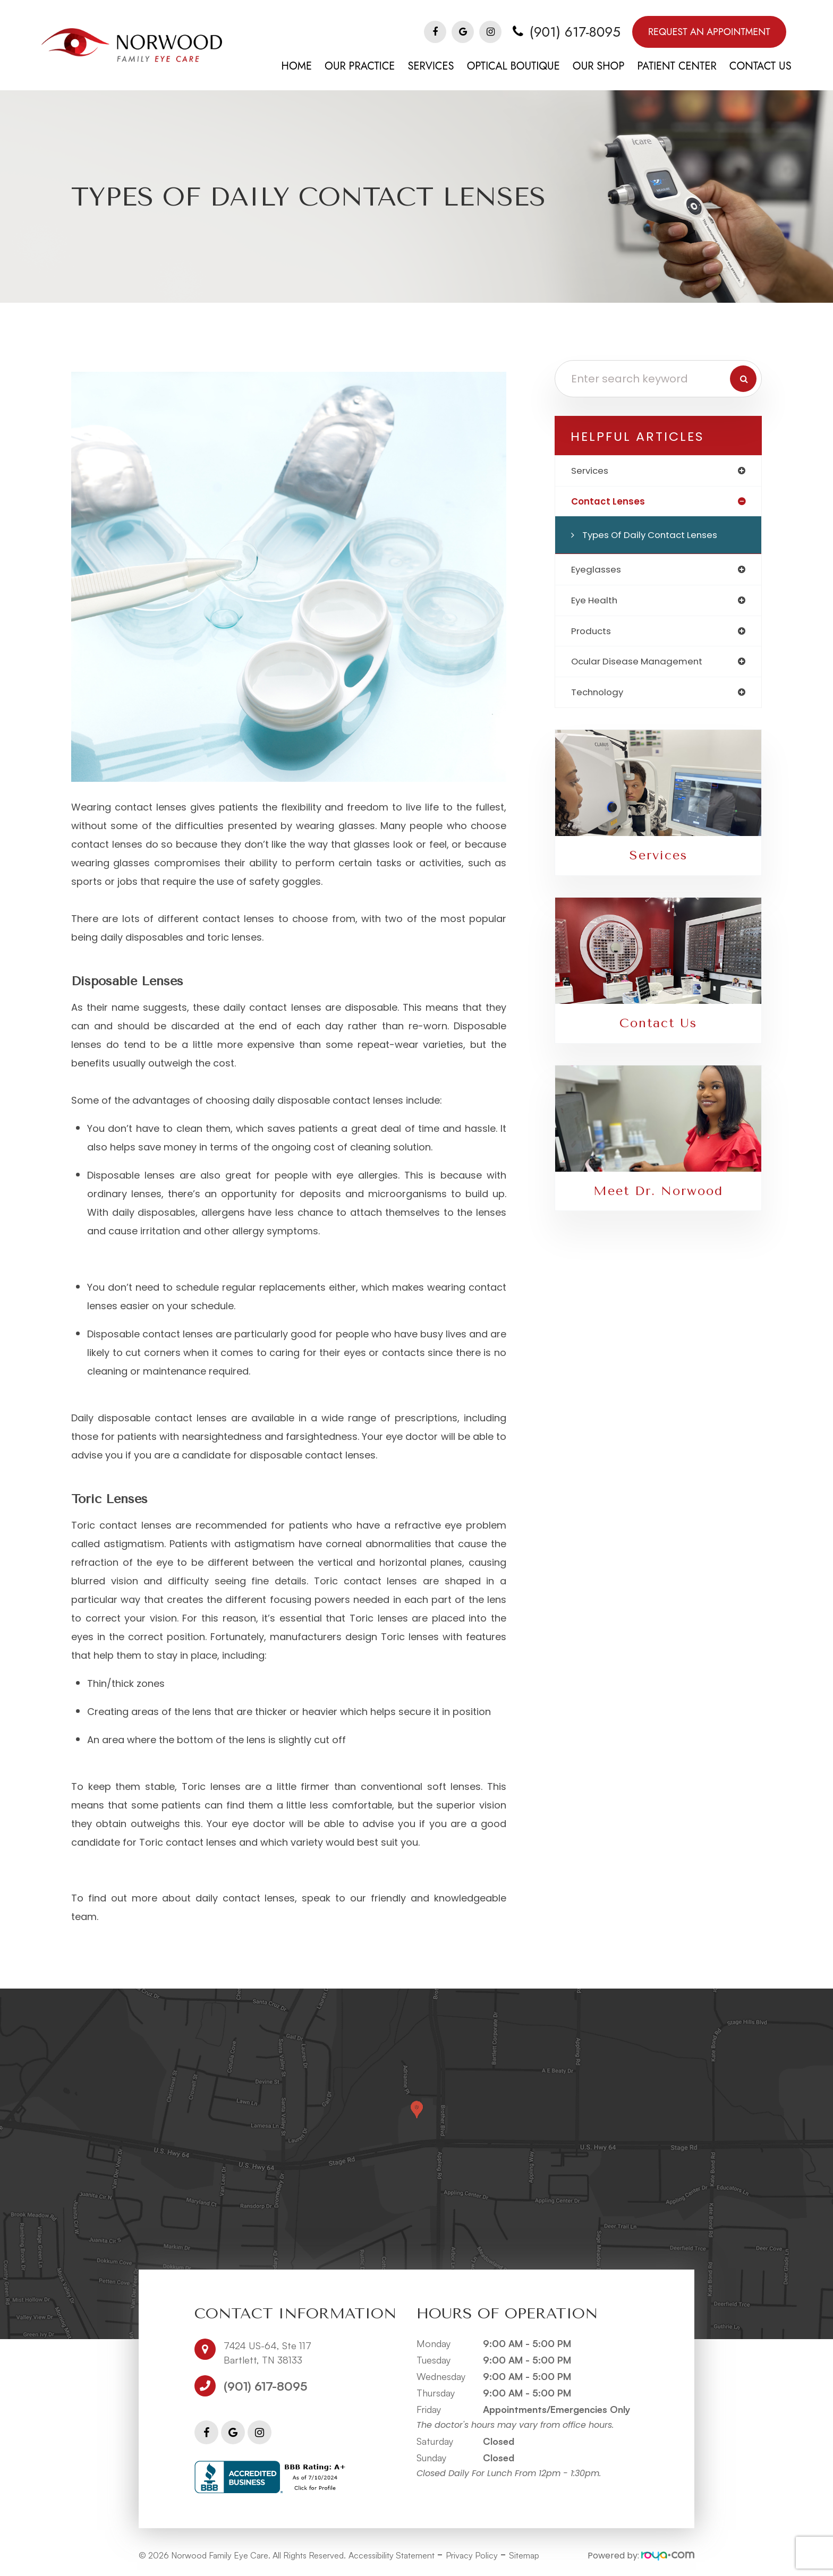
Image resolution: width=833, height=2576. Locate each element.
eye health (595, 602)
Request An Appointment (709, 32)
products (592, 634)
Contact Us (760, 66)
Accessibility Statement (391, 2555)
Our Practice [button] (360, 66)
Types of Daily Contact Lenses (654, 536)
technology (599, 696)
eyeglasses (597, 571)
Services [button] (431, 66)
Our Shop (599, 66)
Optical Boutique (513, 66)
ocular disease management (640, 665)
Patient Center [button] (677, 66)
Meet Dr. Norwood (658, 1195)
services (591, 470)
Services (658, 859)
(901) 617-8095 (575, 32)
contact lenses (609, 502)
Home (297, 66)
